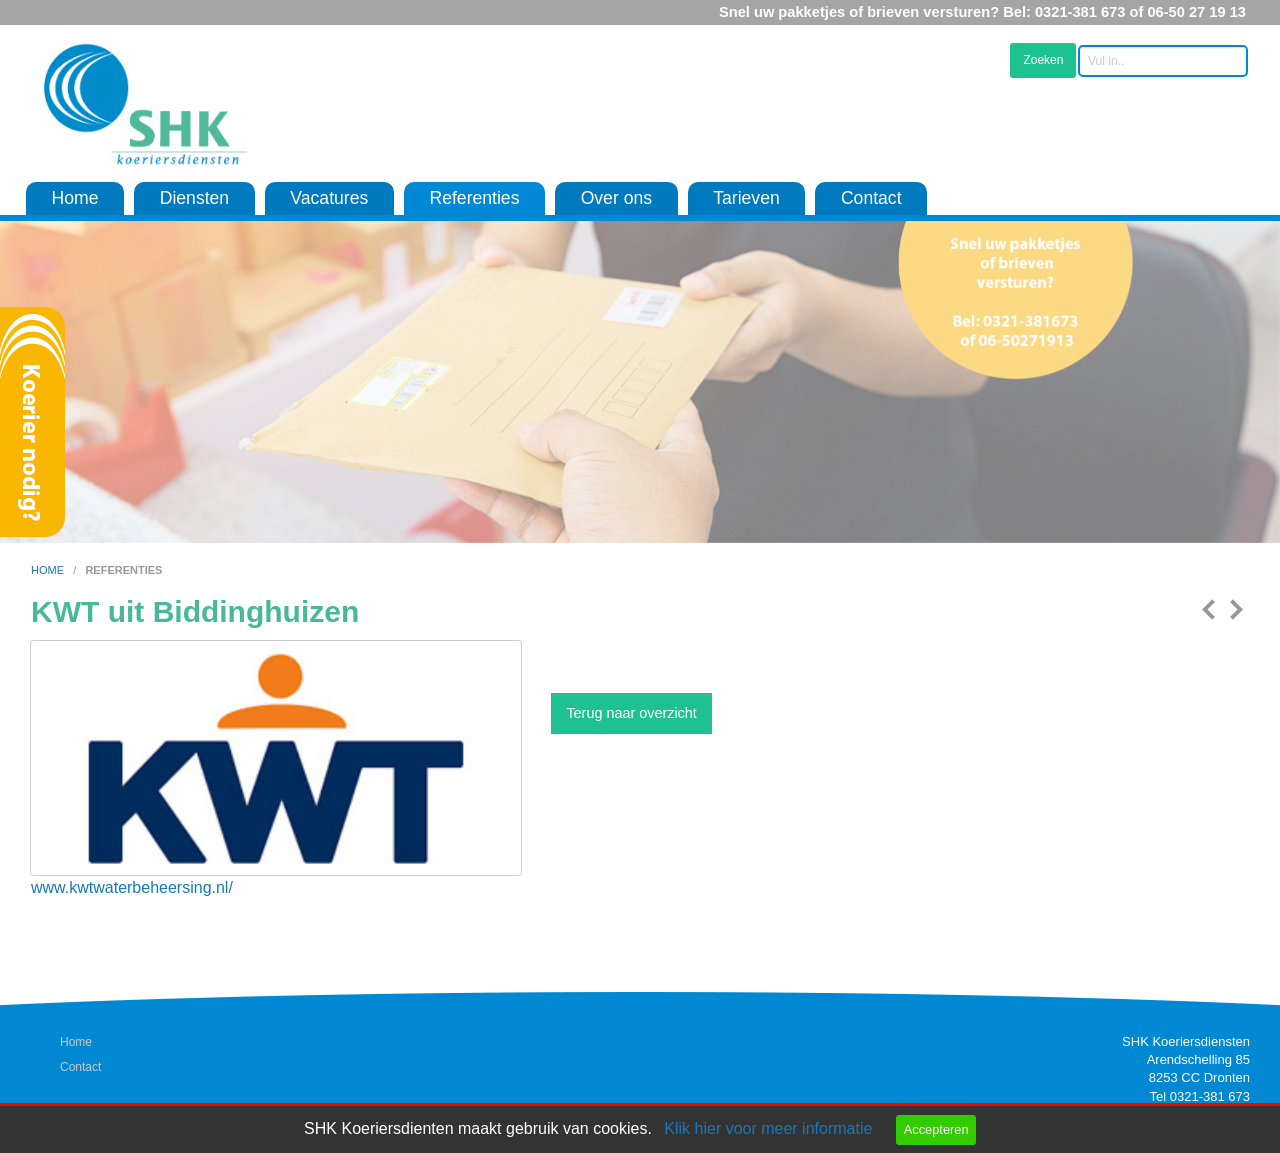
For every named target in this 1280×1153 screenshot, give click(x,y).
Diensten (194, 198)
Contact (871, 198)
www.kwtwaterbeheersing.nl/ (132, 887)
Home (75, 198)
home (49, 570)
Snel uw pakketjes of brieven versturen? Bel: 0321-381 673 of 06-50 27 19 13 (982, 12)
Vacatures (329, 198)
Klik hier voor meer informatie (768, 1128)
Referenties (474, 198)
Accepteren (936, 1129)
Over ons (616, 198)
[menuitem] (75, 199)
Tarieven (746, 198)
